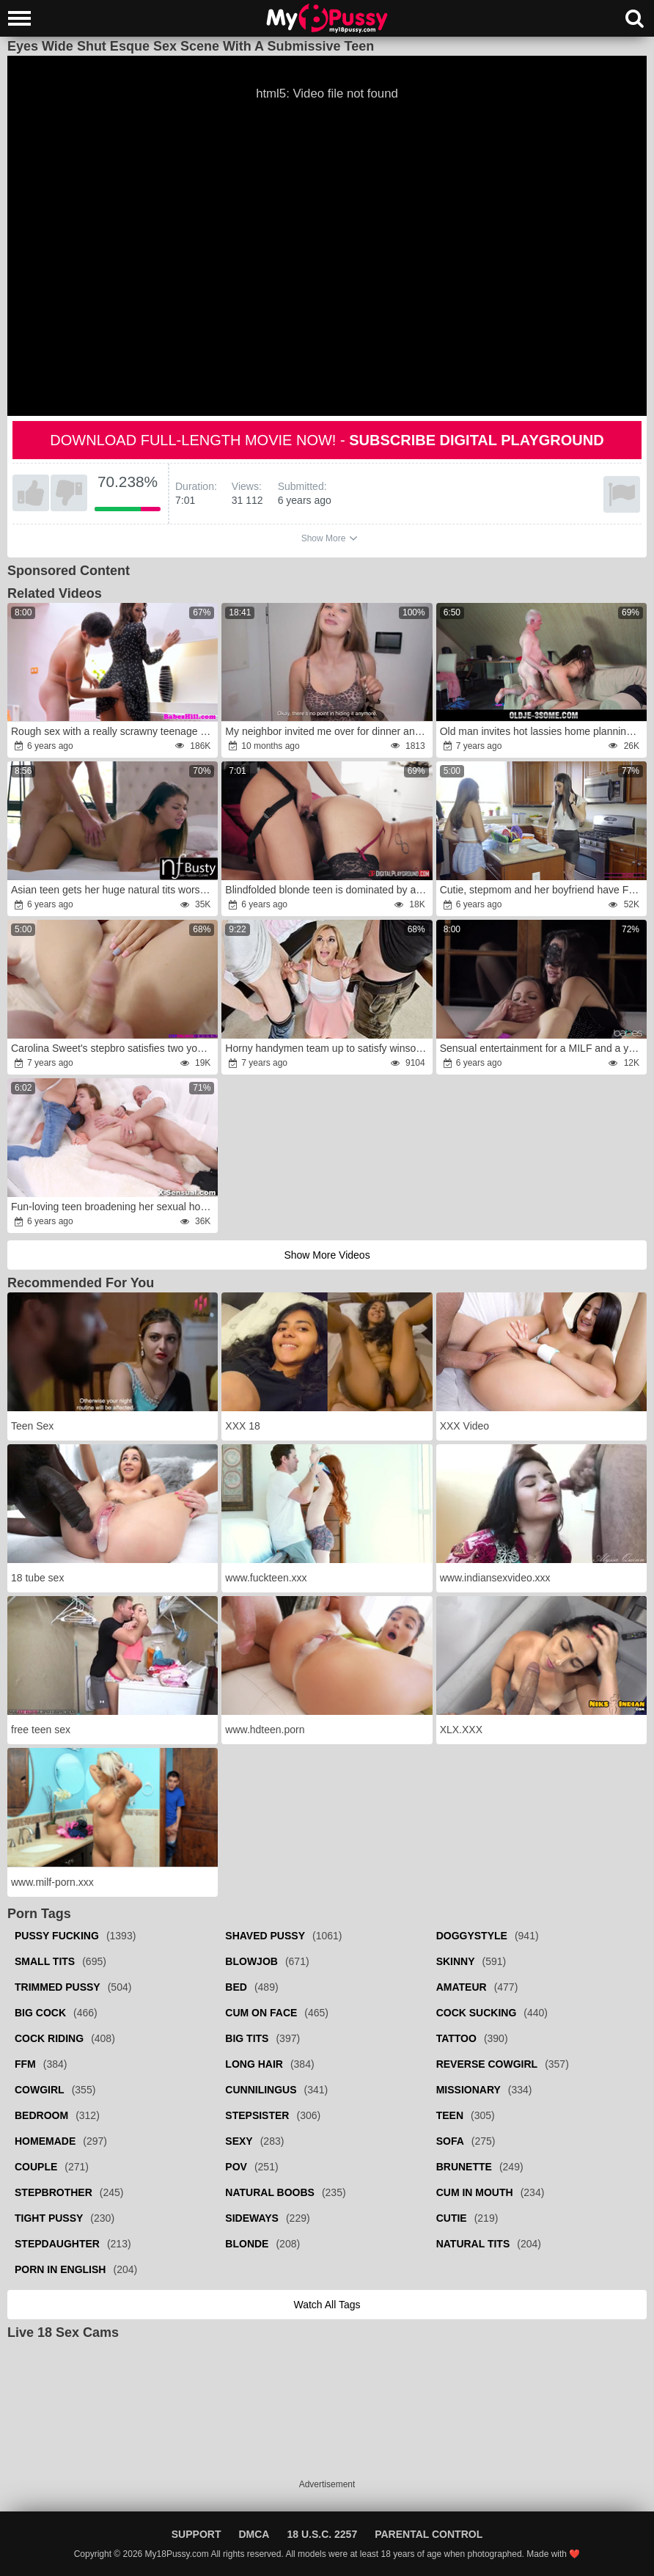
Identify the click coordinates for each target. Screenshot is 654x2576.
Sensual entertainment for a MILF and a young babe (542, 1048)
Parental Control (428, 2534)
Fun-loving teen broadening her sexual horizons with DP (113, 1206)
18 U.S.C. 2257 (322, 2534)
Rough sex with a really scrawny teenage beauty (113, 731)
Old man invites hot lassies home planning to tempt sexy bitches (542, 731)
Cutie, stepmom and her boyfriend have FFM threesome (542, 890)
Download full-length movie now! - (326, 440)
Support (196, 2534)
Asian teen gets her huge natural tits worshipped (113, 890)
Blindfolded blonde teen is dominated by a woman (327, 890)
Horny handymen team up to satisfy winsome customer (327, 1048)
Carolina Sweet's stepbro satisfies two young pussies (113, 1048)
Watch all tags (326, 2304)
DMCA (253, 2534)
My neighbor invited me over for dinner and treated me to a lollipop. (327, 731)
